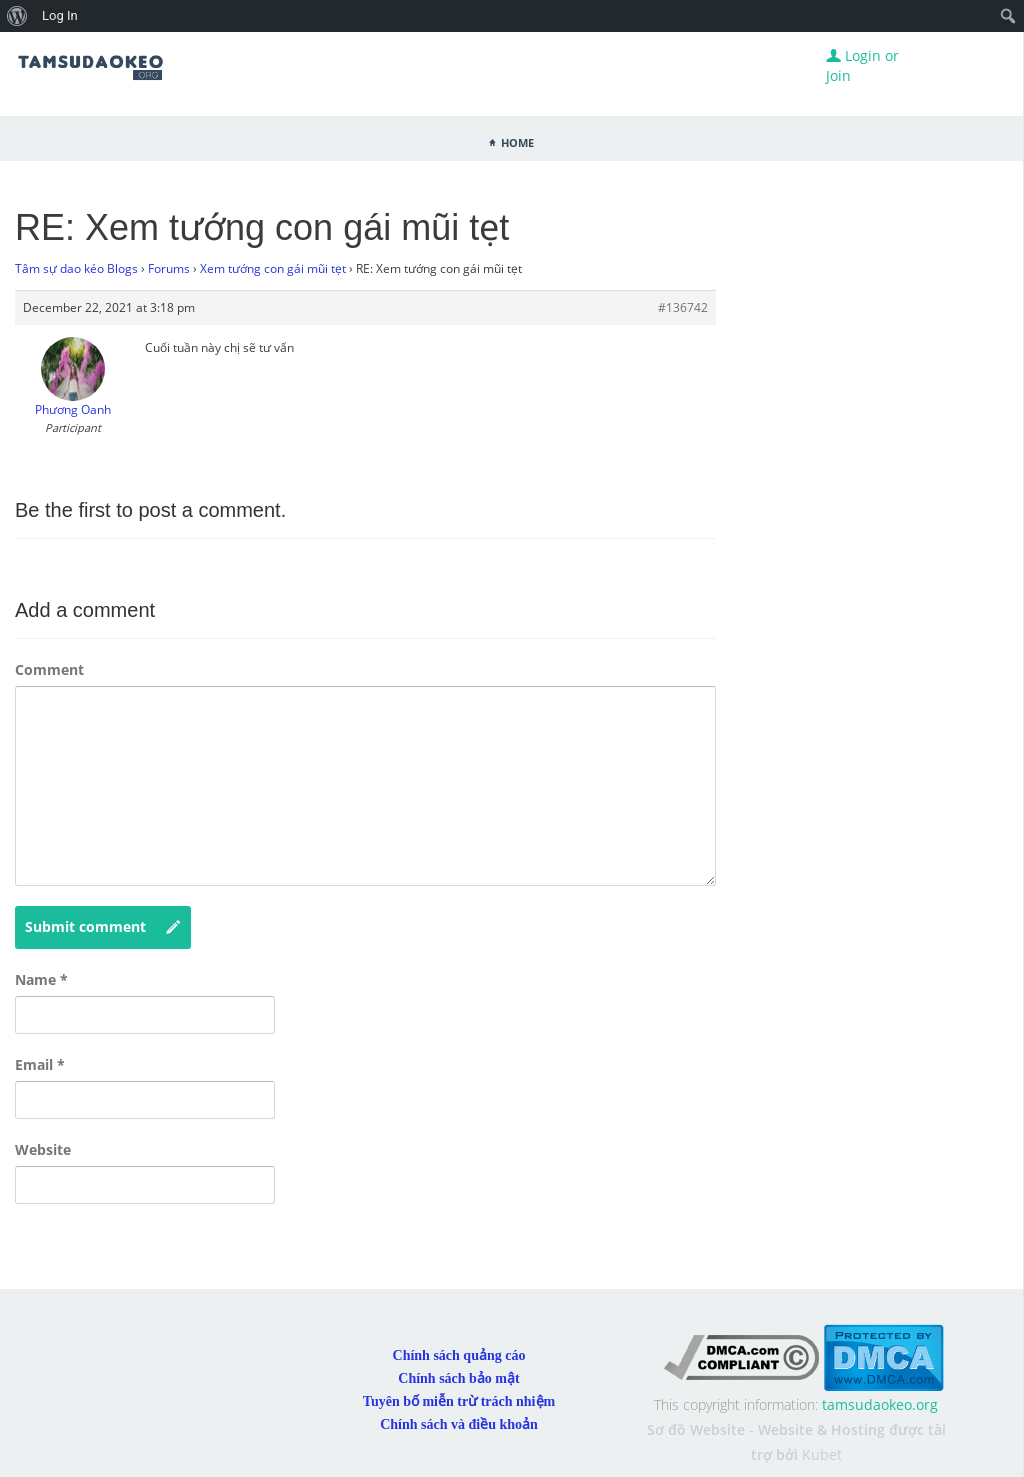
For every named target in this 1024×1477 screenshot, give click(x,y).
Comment (49, 669)
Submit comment (103, 927)
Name (41, 979)
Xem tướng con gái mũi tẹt (273, 268)
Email (40, 1064)
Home (517, 141)
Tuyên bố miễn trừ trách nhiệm (459, 1401)
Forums (169, 268)
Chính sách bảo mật (458, 1378)
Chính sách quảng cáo (459, 1355)
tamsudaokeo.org (880, 1404)
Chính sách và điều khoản (459, 1424)
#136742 (683, 307)
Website (43, 1149)
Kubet (822, 1454)
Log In (60, 15)
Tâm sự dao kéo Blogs (76, 268)
